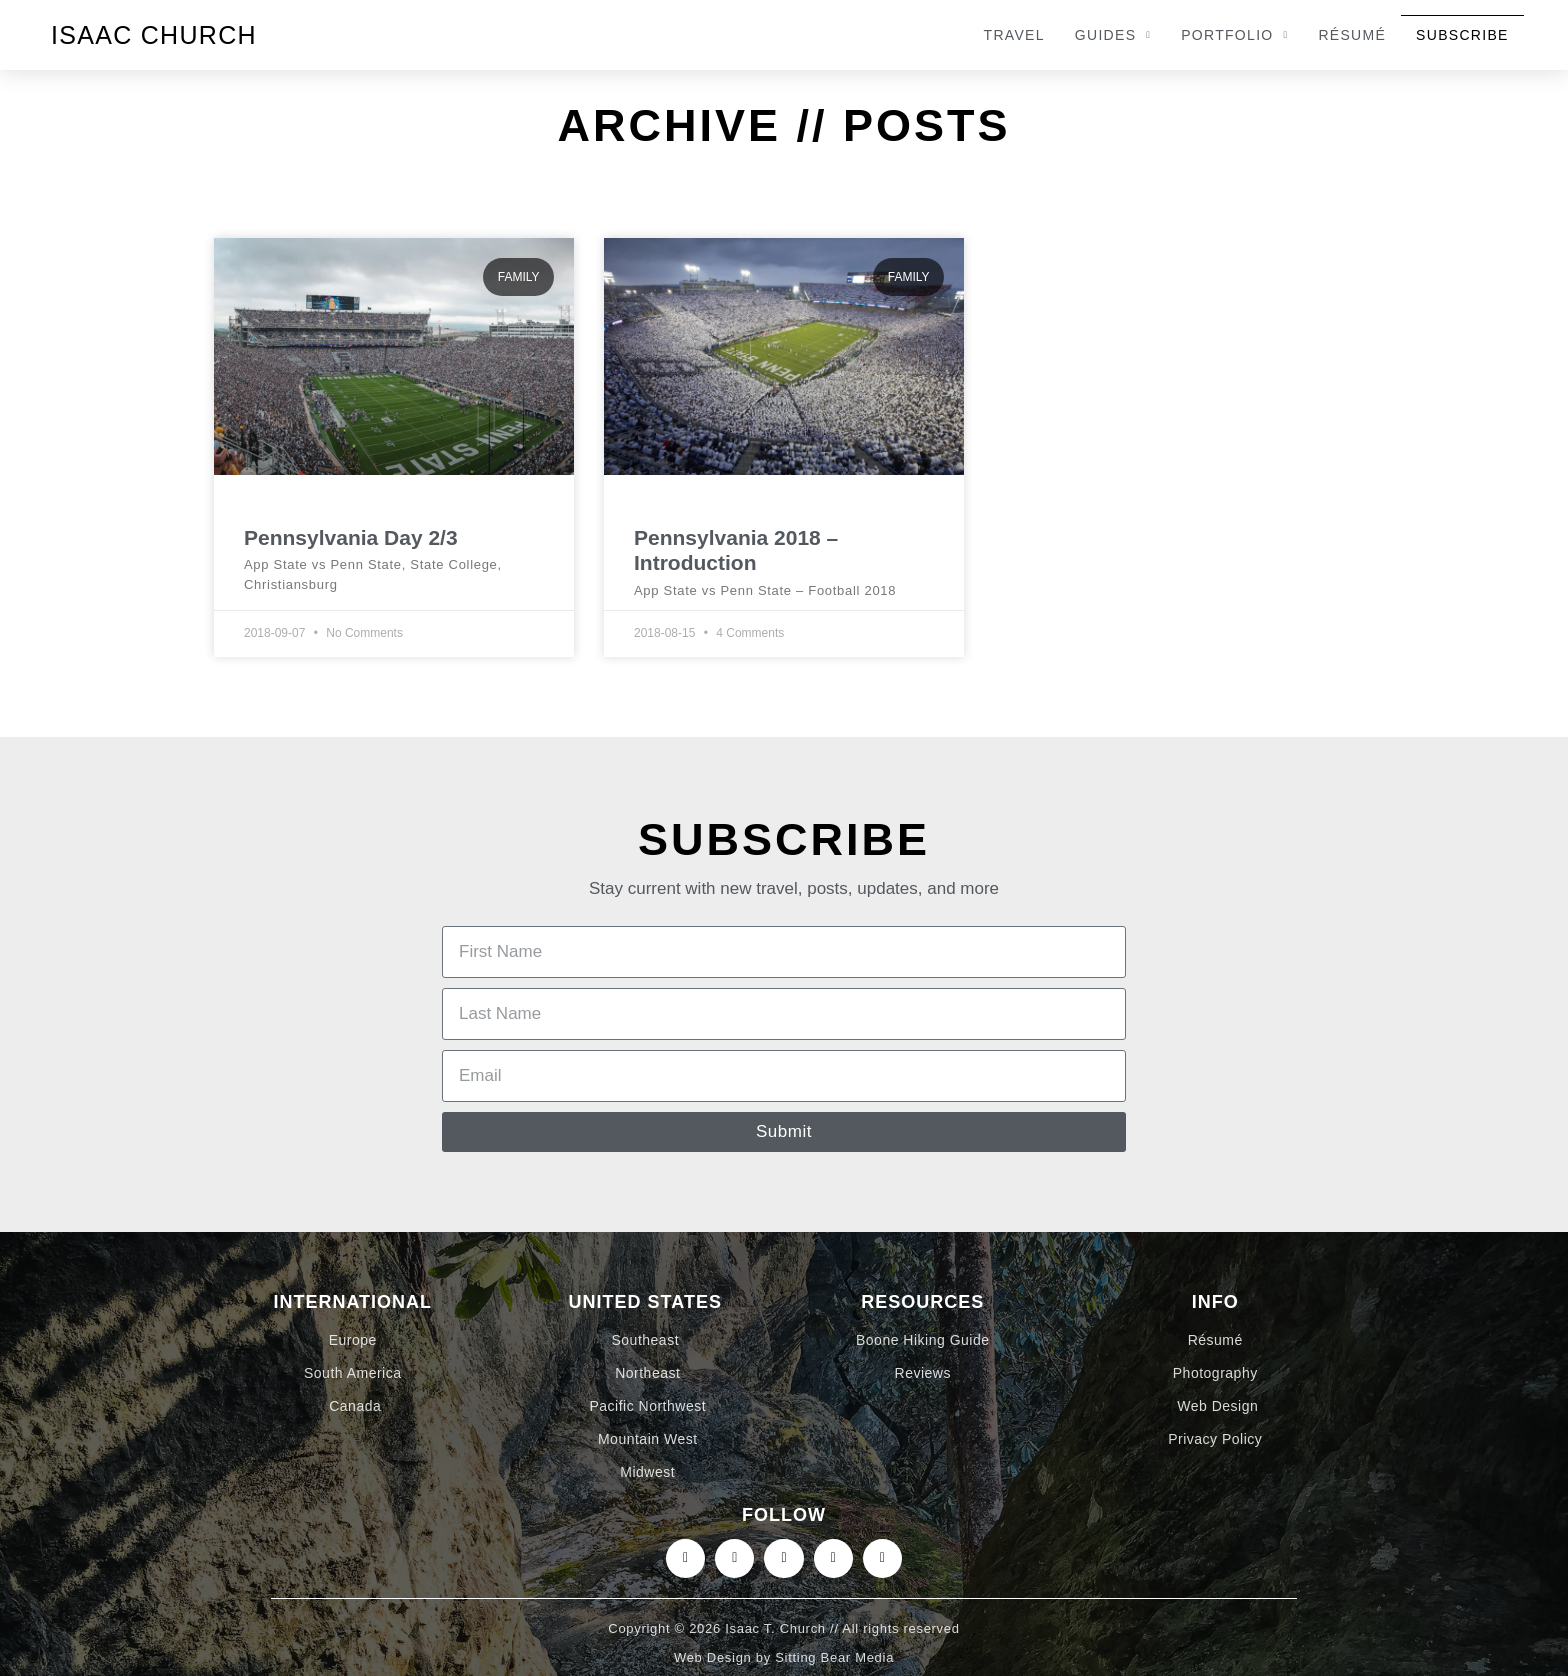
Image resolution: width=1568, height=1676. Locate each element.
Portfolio (1234, 35)
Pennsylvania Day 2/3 (351, 537)
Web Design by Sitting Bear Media (784, 1657)
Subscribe (1462, 35)
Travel (1014, 35)
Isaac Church (154, 35)
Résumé (1352, 35)
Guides (1113, 35)
